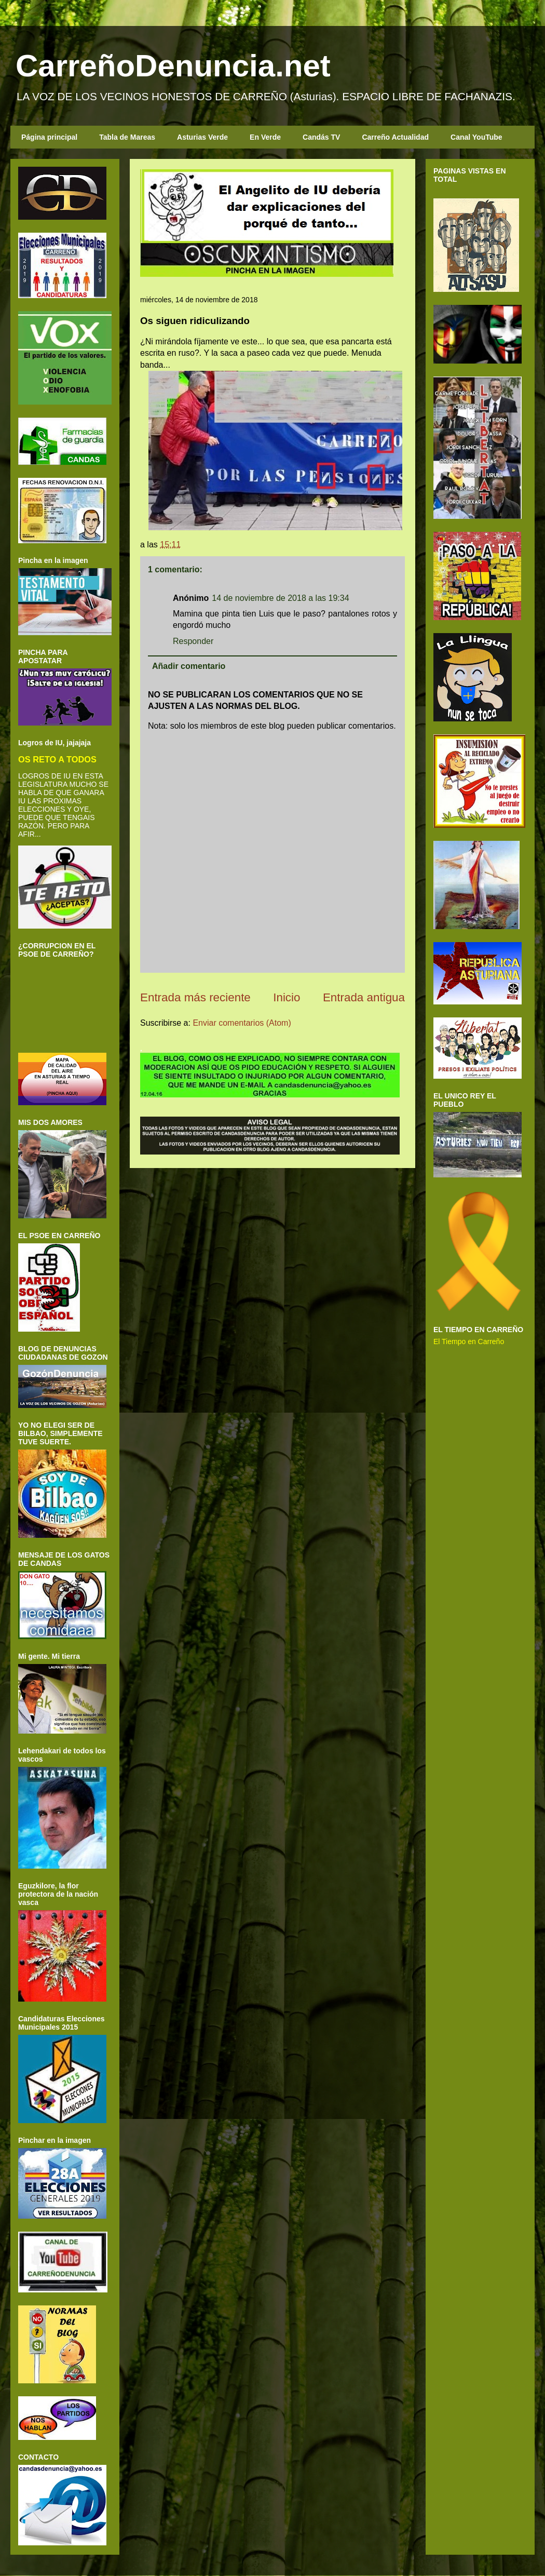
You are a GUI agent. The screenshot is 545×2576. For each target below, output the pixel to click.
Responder (193, 641)
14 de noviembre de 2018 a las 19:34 (280, 598)
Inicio (286, 997)
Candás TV (321, 137)
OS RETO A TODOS (57, 759)
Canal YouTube (476, 137)
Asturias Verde (202, 137)
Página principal (49, 137)
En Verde (265, 137)
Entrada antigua (364, 997)
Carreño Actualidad (395, 137)
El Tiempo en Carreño (468, 1341)
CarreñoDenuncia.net (173, 65)
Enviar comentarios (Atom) (242, 1022)
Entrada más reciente (195, 997)
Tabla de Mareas (127, 137)
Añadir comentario (188, 666)
